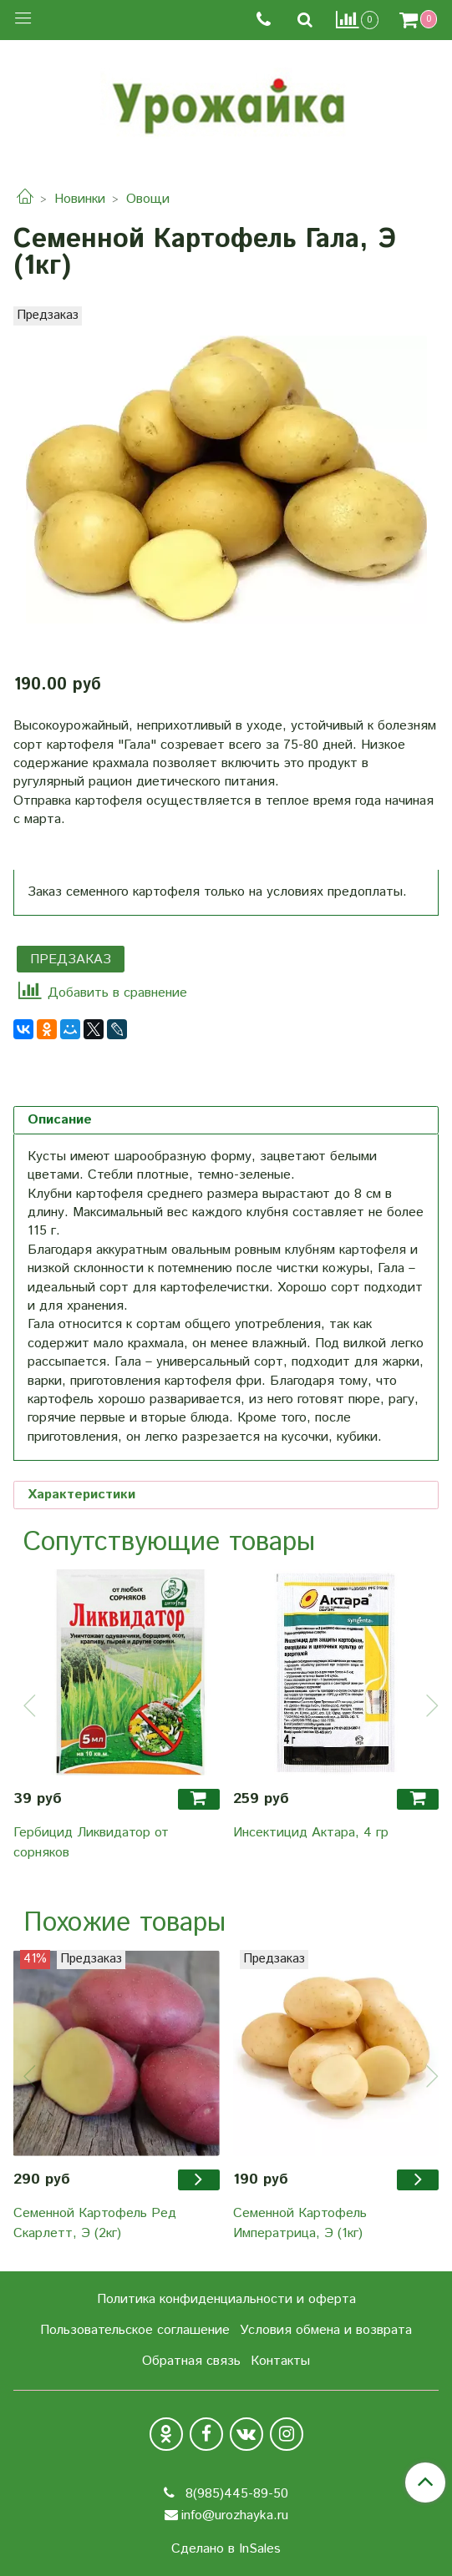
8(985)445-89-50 (234, 2493)
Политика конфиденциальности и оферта (226, 2299)
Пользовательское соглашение (135, 2330)
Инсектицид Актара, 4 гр (311, 1832)
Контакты (280, 2361)
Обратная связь (191, 2361)
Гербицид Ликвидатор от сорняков (91, 1842)
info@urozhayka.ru (234, 2515)
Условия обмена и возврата (326, 2330)
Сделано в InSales (226, 2549)
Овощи (148, 199)
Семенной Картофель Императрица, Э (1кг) (300, 2223)
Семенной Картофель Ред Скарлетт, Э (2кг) (94, 2223)
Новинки (79, 199)
